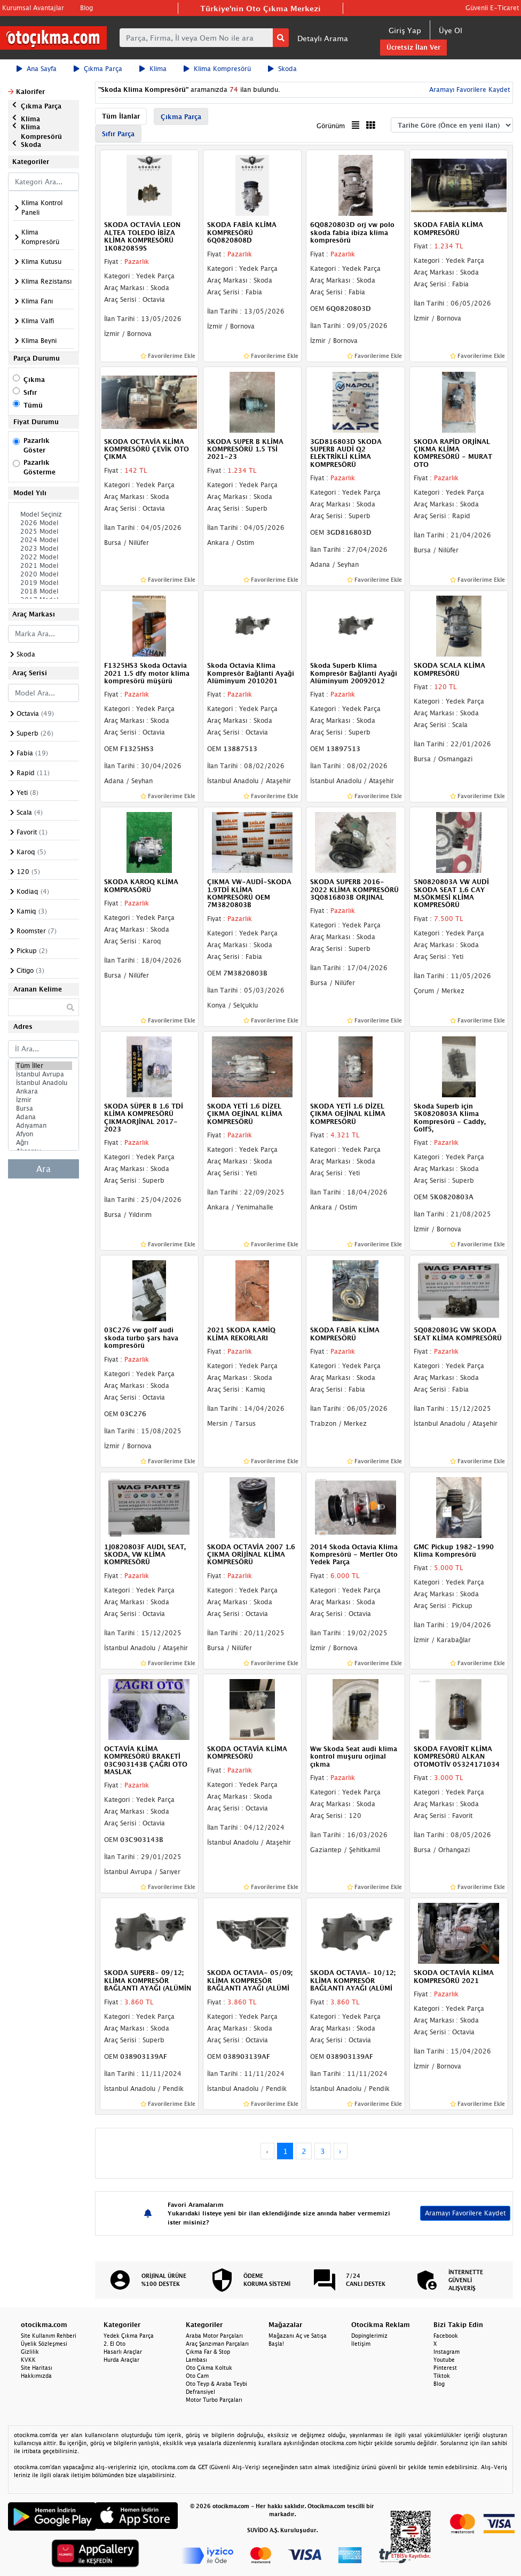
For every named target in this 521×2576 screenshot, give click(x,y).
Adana (43, 1117)
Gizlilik (30, 2351)
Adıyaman (43, 1125)
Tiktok (441, 2375)
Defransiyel (200, 2391)
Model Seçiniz (43, 514)
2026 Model (43, 523)
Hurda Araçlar (121, 2359)
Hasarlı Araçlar (123, 2351)
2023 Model (43, 548)
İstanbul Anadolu (43, 1083)
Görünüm (331, 126)
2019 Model (43, 583)
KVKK (28, 2359)
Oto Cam (197, 2375)
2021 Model (43, 565)
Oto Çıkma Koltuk (209, 2367)
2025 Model (43, 531)
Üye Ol (450, 30)
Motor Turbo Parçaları (214, 2400)
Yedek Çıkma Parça (129, 2335)
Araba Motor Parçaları (214, 2335)
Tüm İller (43, 1065)
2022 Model (43, 557)
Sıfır (30, 392)
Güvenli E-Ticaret (492, 8)
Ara (43, 1169)
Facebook (445, 2335)
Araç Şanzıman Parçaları (217, 2343)
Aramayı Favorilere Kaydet (468, 89)
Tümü (33, 405)
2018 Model (43, 591)
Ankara (43, 1091)
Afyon (43, 1134)
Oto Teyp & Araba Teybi (216, 2383)
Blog (86, 8)
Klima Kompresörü (217, 69)
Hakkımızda (36, 2375)
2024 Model (43, 540)
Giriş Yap (405, 30)
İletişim (360, 2343)
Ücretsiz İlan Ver (413, 47)
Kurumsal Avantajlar (33, 8)
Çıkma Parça (98, 69)
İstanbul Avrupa (43, 1074)
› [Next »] (340, 2151)
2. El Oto (114, 2343)
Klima (153, 69)
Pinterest (445, 2367)
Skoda (282, 69)
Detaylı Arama (322, 38)
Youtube (444, 2359)
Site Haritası (36, 2367)
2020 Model (43, 574)
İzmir (43, 1100)
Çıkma (34, 380)
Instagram (446, 2351)
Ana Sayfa (37, 69)
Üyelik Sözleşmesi (44, 2343)
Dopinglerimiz (369, 2335)
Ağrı (43, 1142)
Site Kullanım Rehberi (48, 2335)
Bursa (43, 1108)
